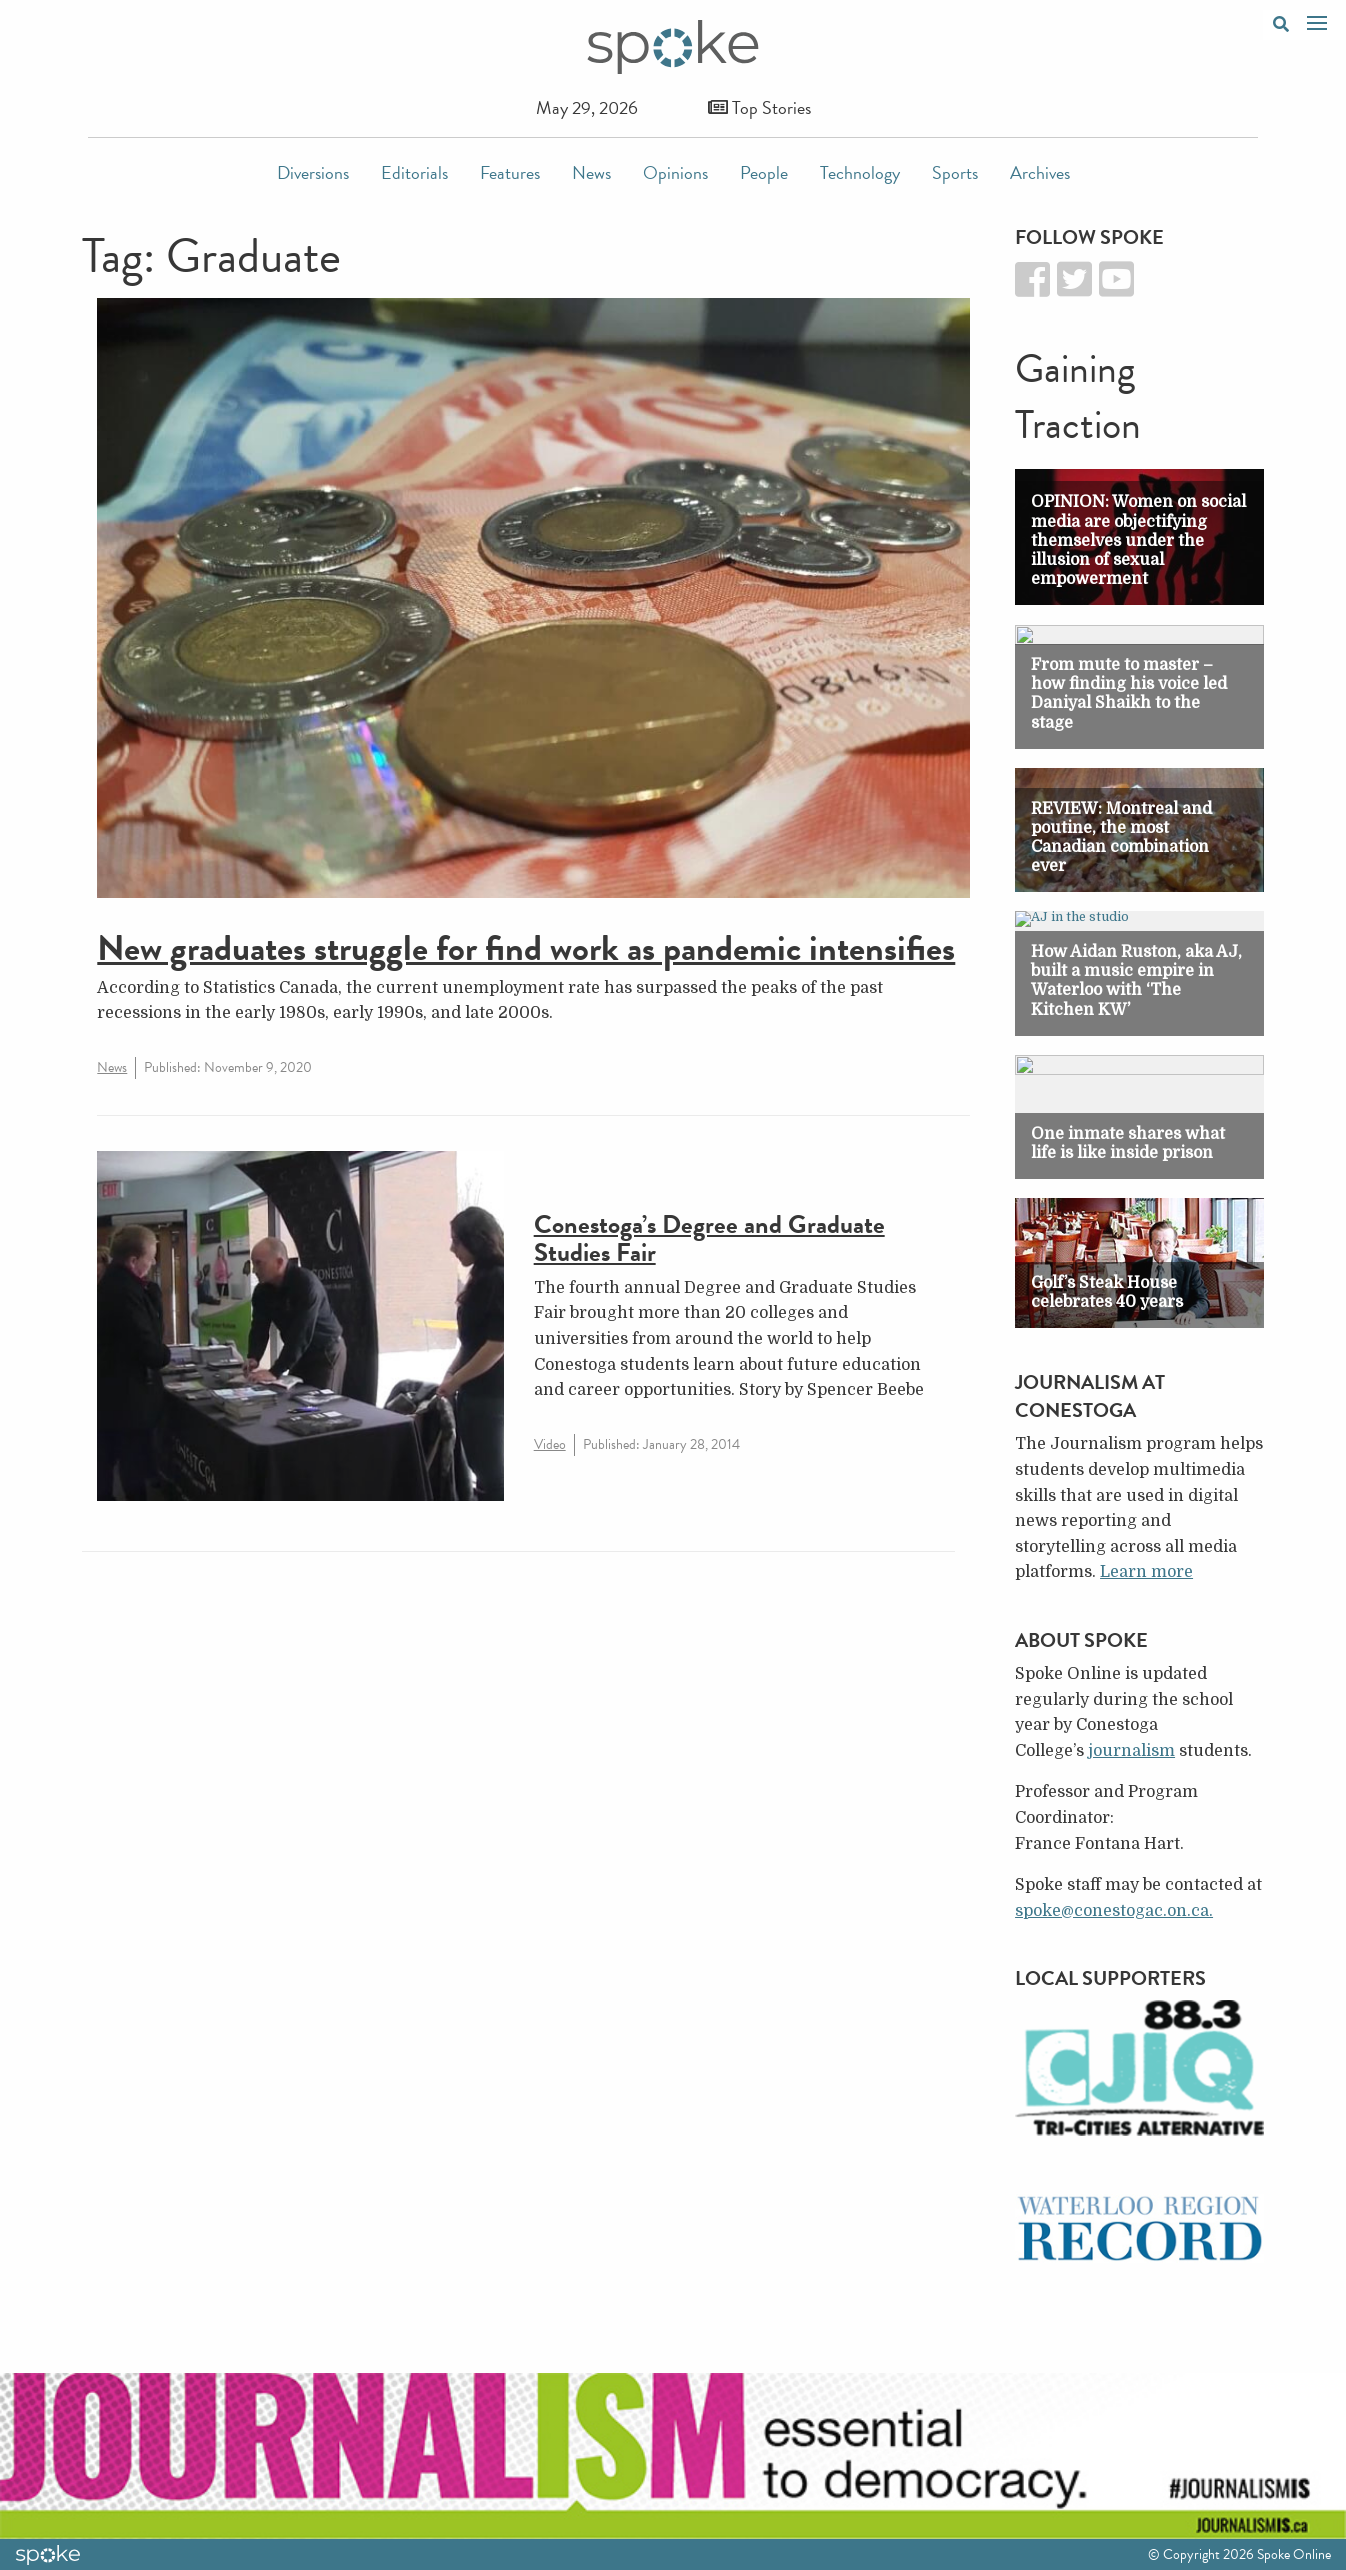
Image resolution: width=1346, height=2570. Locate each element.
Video (550, 1444)
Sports (955, 172)
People (764, 172)
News (591, 172)
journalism (1131, 1751)
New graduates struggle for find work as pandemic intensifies (526, 947)
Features (510, 172)
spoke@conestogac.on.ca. (1114, 1911)
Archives (1040, 172)
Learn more (1146, 1572)
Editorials (414, 172)
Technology (860, 172)
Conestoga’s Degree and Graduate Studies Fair (709, 1239)
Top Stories (759, 107)
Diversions (313, 172)
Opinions (675, 172)
